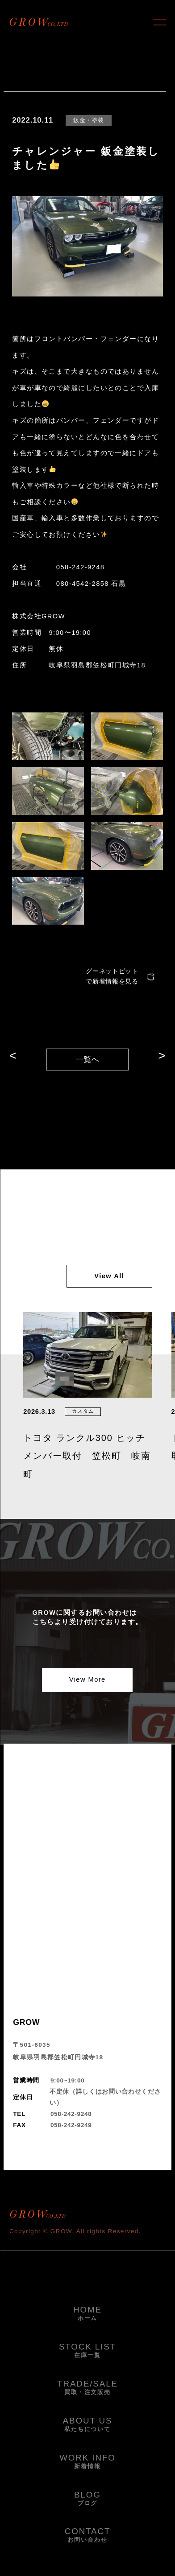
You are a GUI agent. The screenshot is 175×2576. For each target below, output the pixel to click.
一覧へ (88, 1059)
